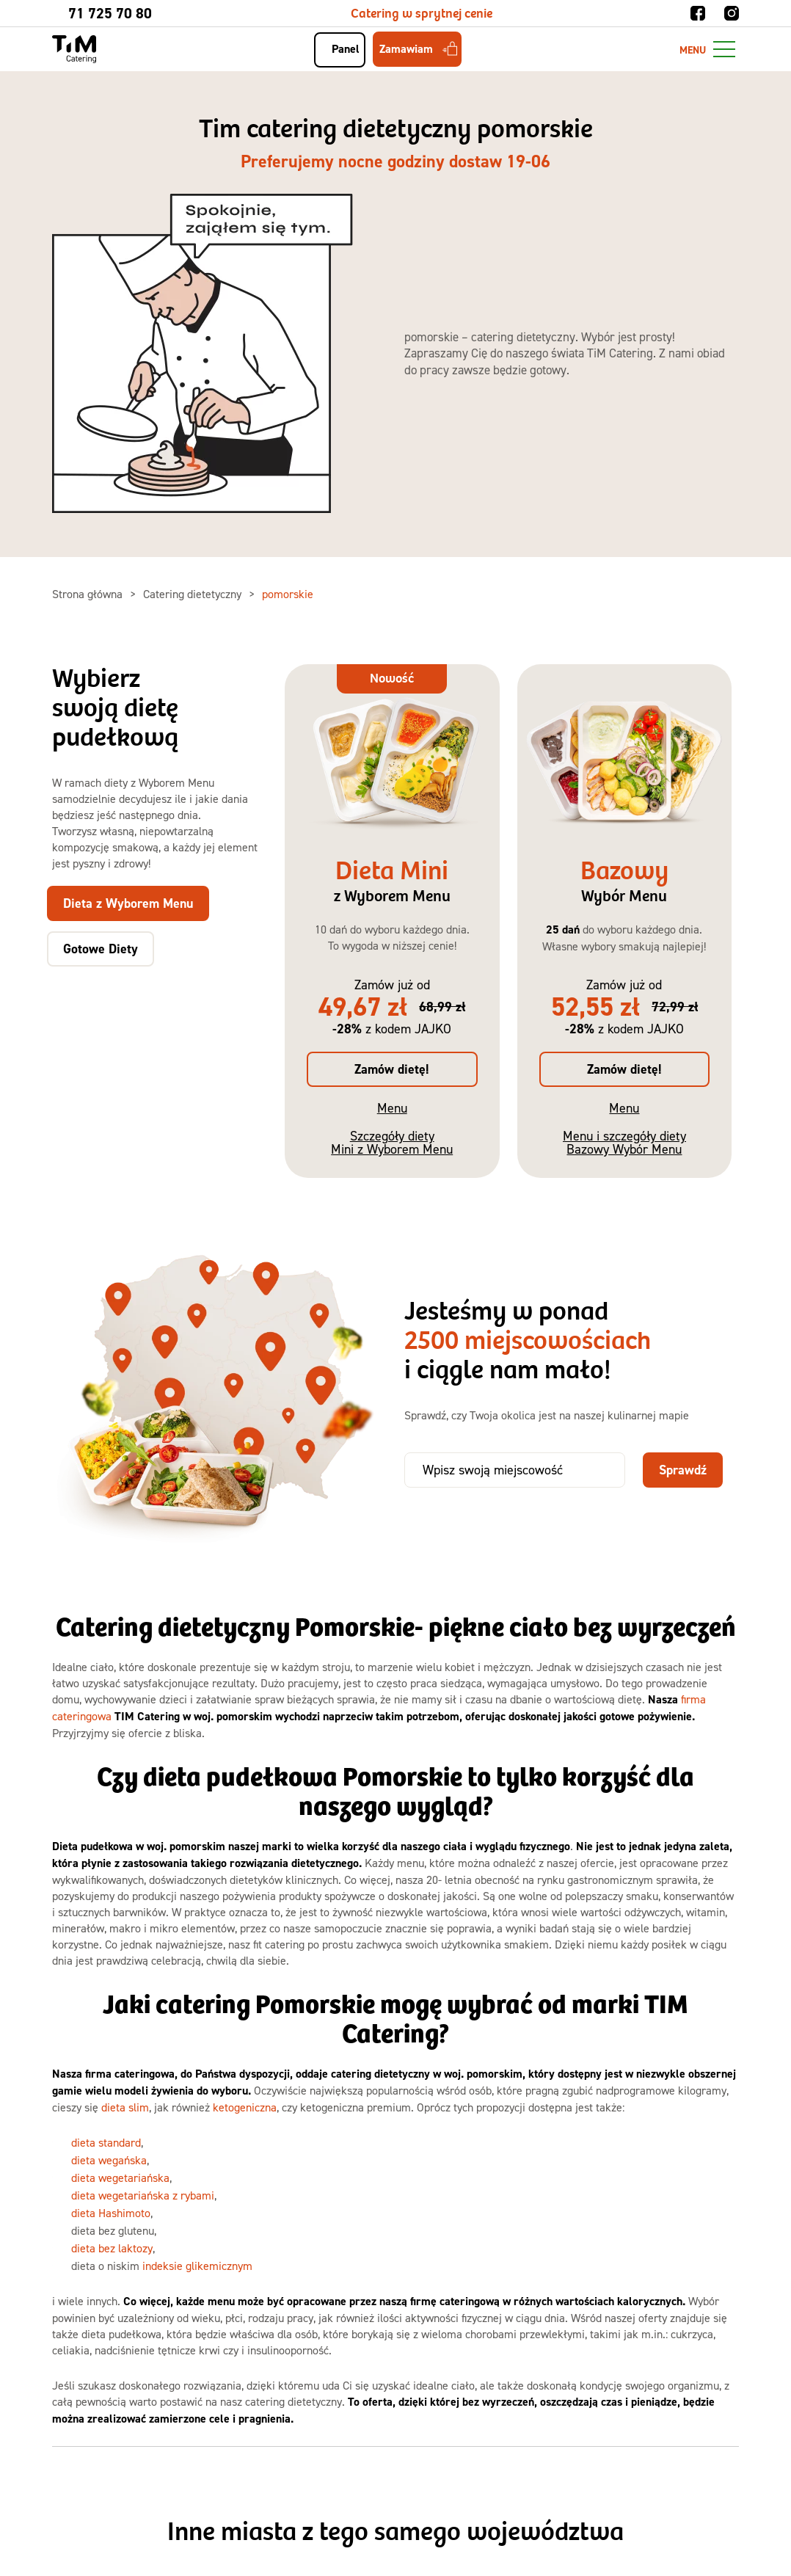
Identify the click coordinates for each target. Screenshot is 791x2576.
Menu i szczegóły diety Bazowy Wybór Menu (624, 1142)
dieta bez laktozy (112, 2248)
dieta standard (106, 2142)
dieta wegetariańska (120, 2177)
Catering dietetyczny (193, 593)
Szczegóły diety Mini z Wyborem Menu (392, 1142)
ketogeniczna (245, 2107)
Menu (392, 1108)
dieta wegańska (109, 2160)
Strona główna (88, 593)
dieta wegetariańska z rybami (142, 2195)
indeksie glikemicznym (197, 2265)
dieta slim (125, 2107)
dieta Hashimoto (110, 2212)
